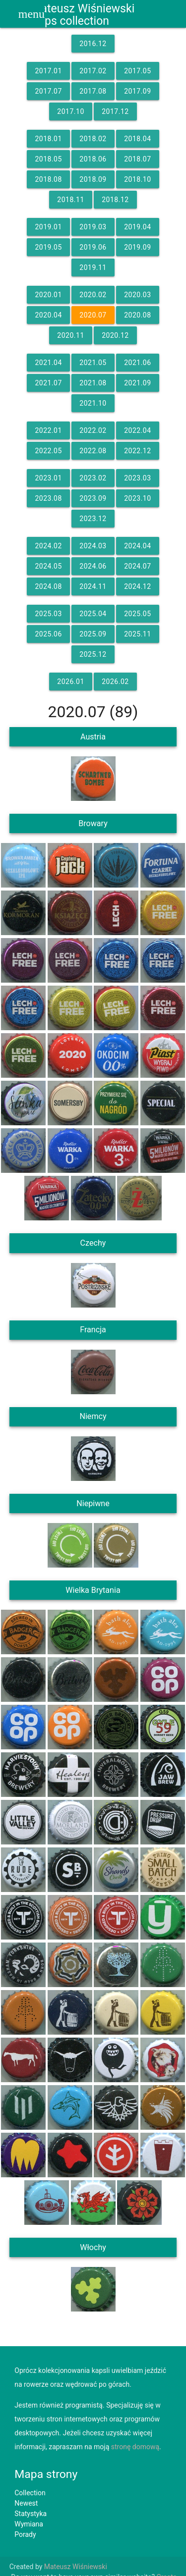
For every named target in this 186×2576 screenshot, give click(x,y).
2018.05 (48, 159)
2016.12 (92, 44)
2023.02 (92, 478)
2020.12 (115, 335)
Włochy (93, 2247)
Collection (29, 2493)
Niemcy (92, 1416)
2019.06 (92, 247)
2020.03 (137, 295)
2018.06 (92, 159)
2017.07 (48, 91)
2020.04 (48, 315)
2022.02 (92, 430)
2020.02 (92, 295)
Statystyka (30, 2514)
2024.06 (92, 566)
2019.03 (92, 227)
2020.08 (137, 315)
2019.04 (137, 227)
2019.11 (92, 267)
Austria (93, 736)
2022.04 (137, 430)
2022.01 (48, 430)
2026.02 (115, 681)
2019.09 (137, 247)
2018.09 (92, 179)
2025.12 (92, 654)
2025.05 (137, 614)
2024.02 (48, 546)
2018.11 (70, 200)
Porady (25, 2534)
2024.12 (137, 586)
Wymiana (28, 2524)
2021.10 (92, 403)
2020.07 (92, 315)
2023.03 (137, 478)
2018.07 (137, 159)
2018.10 (137, 179)
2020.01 (48, 295)
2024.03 (92, 546)
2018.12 (115, 200)
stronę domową (135, 2447)
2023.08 (48, 498)
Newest (26, 2503)
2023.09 (92, 498)
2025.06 (48, 634)
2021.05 (92, 363)
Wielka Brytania (92, 1590)
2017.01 (48, 71)
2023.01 (48, 478)
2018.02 (92, 139)
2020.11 (70, 335)
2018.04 (137, 139)
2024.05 (48, 566)
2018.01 (48, 139)
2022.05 (48, 451)
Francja (93, 1329)
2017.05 (137, 71)
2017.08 (92, 91)
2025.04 (92, 614)
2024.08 (48, 586)
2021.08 (92, 383)
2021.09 (137, 383)
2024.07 (137, 566)
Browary (93, 823)
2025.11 (137, 634)
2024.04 (137, 546)
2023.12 (92, 519)
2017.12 (115, 111)
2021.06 (137, 363)
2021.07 (48, 383)
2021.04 (48, 363)
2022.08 (92, 451)
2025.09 (92, 634)
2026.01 (70, 681)
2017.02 (92, 71)
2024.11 (92, 586)
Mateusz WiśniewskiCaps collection (83, 14)
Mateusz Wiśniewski (75, 2567)
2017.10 (70, 111)
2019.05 (48, 247)
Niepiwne (92, 1503)
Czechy (93, 1243)
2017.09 (137, 91)
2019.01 (48, 227)
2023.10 (137, 498)
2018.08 (48, 179)
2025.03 (48, 614)
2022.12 (137, 451)
